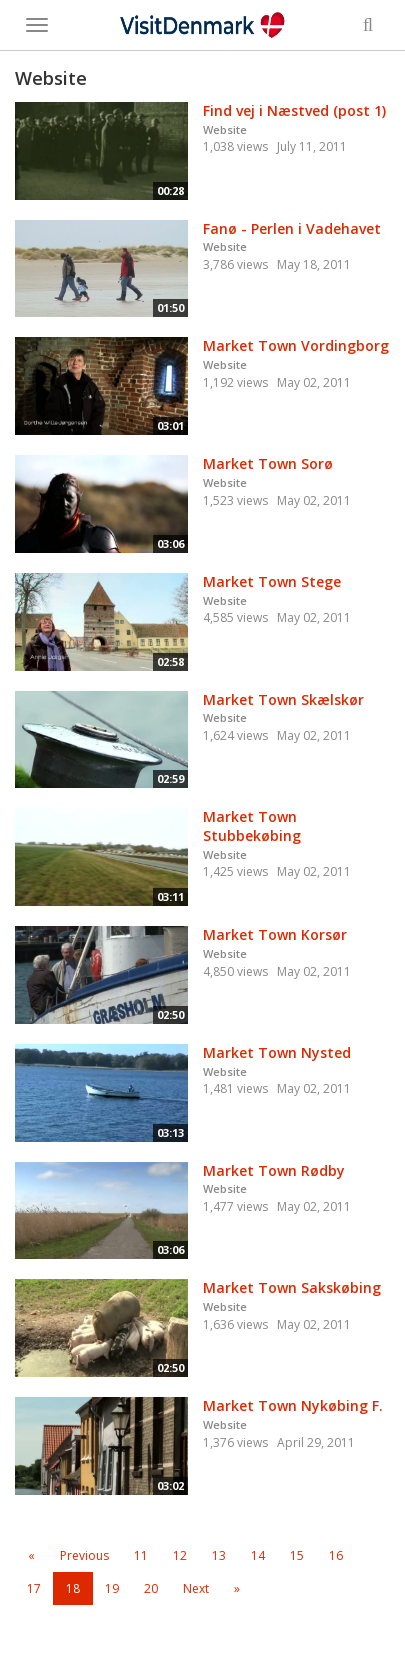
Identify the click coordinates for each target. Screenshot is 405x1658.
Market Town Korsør (275, 934)
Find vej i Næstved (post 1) (294, 110)
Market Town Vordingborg (296, 345)
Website (225, 129)
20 (151, 1588)
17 (34, 1588)
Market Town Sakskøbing (292, 1287)
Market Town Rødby (274, 1170)
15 (297, 1555)
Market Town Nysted (277, 1052)
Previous (84, 1555)
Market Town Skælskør (283, 699)
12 (180, 1555)
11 (141, 1555)
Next (196, 1588)
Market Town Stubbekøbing (252, 826)
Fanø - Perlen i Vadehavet (292, 228)
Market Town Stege (272, 581)
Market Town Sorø (268, 463)
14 (258, 1555)
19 (112, 1588)
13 (219, 1555)
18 (73, 1588)
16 (336, 1555)
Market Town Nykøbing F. (293, 1405)
